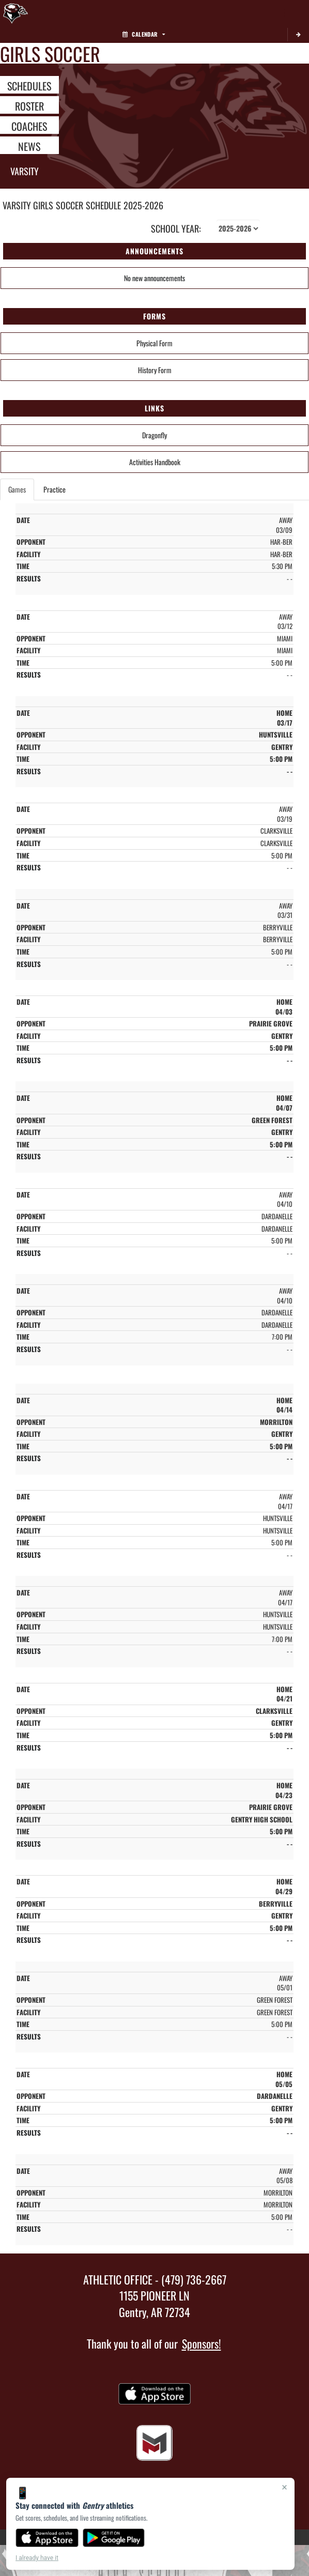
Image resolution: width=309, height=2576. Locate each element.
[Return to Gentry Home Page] (15, 13)
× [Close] (284, 2487)
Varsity (24, 171)
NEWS (29, 146)
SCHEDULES (29, 85)
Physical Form (154, 343)
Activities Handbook (154, 461)
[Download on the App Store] (47, 2537)
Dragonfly (154, 435)
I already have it (37, 2558)
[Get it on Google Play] (114, 2537)
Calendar (143, 34)
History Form (155, 369)
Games (17, 489)
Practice (54, 489)
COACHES (29, 125)
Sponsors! (201, 2343)
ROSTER (29, 105)
